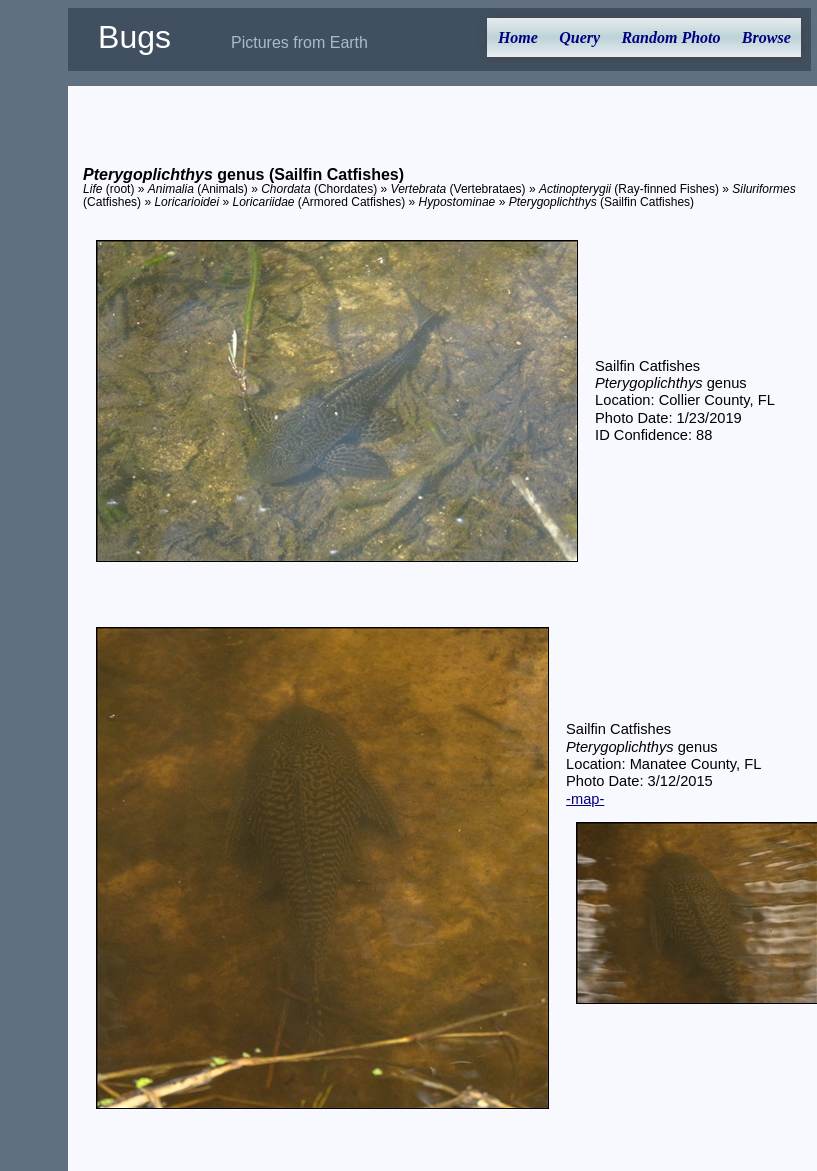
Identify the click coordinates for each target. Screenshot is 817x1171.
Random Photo (670, 37)
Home (518, 37)
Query (579, 37)
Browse (766, 37)
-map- (585, 799)
